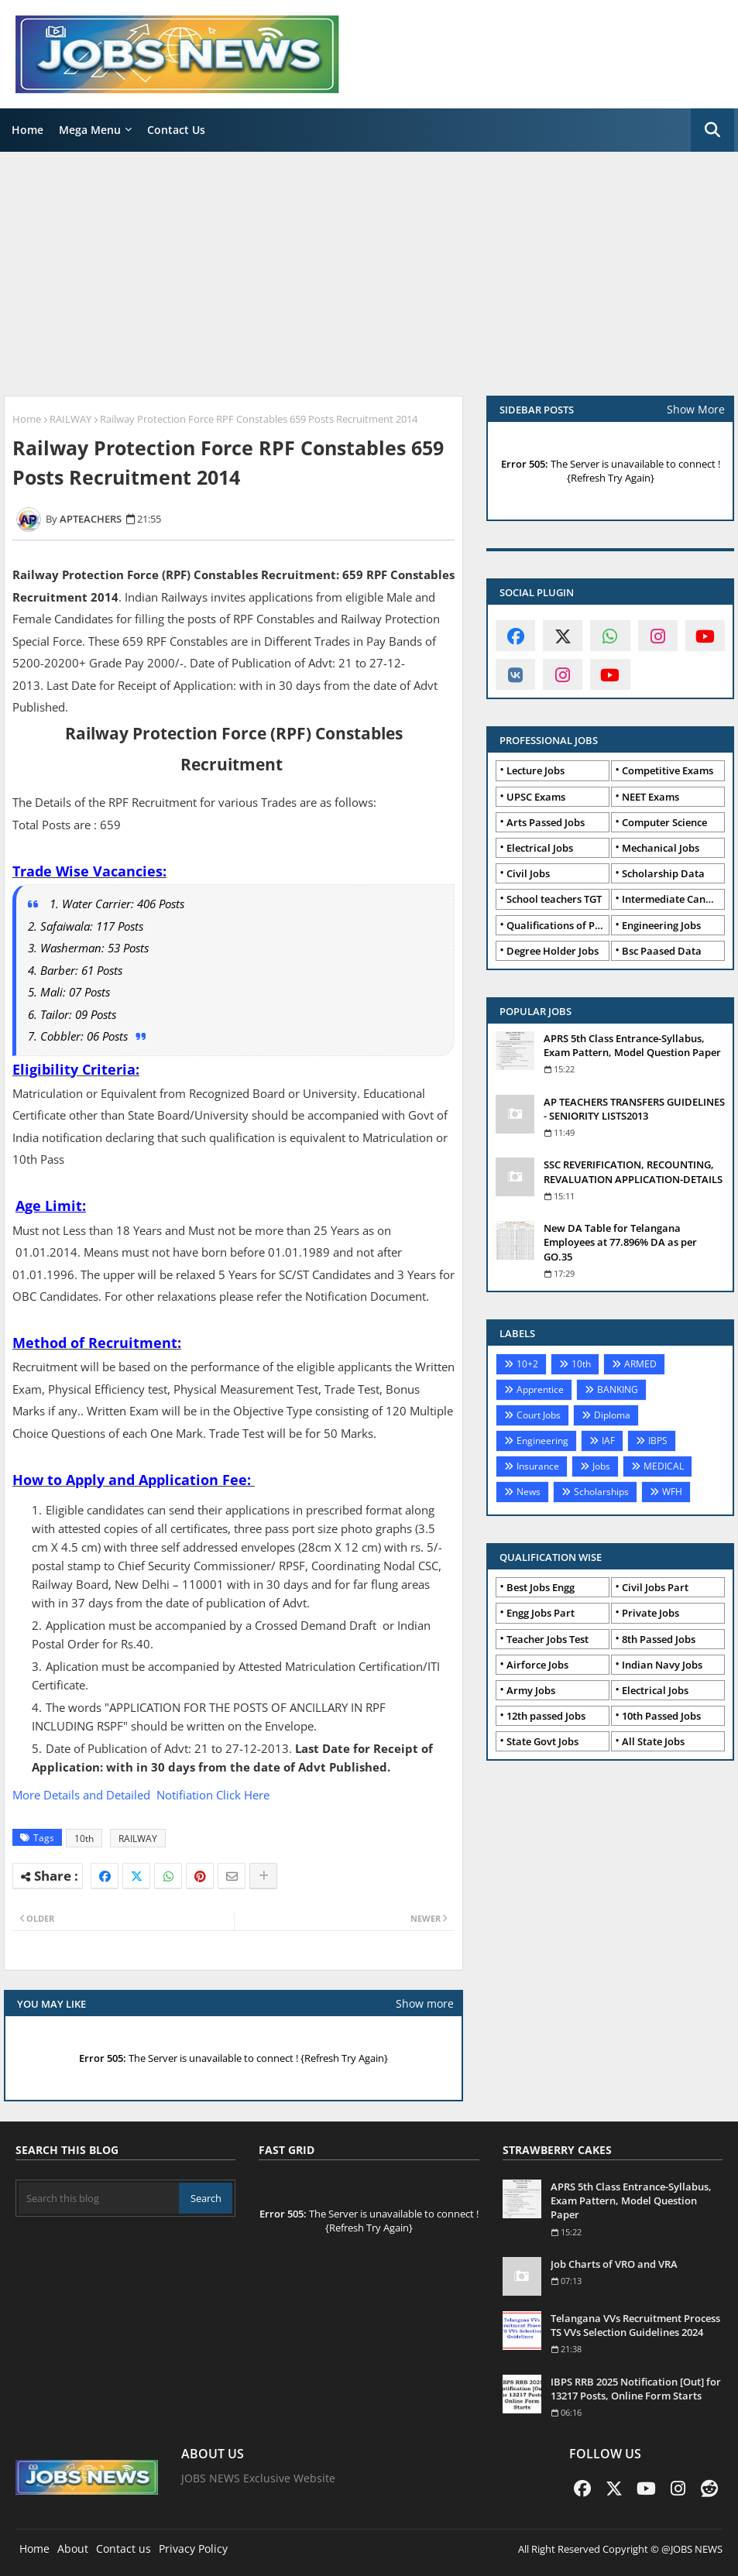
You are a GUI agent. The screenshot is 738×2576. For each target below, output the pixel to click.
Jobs (601, 1466)
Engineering (542, 1440)
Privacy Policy (193, 2548)
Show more (425, 2003)
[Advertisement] (369, 275)
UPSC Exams (535, 797)
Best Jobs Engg (540, 1587)
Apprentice (540, 1389)
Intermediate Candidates (673, 899)
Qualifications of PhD (557, 925)
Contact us (123, 2548)
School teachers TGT (554, 899)
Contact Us (176, 129)
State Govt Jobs (542, 1741)
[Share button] (263, 1876)
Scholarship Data (663, 873)
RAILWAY (70, 419)
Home (27, 129)
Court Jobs (539, 1415)
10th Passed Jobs (661, 1716)
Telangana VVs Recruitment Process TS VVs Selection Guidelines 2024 (635, 2325)
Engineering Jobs (661, 925)
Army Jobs (530, 1690)
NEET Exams (650, 797)
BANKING (617, 1389)
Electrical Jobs (539, 848)
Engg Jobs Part (540, 1613)
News (529, 1491)
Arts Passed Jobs (545, 822)
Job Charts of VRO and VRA (614, 2264)
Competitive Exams (667, 770)
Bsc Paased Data (662, 951)
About (72, 2548)
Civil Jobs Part (655, 1587)
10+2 (527, 1363)
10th (84, 1838)
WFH (672, 1491)
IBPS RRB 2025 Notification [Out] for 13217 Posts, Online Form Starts (636, 2389)
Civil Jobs (528, 873)
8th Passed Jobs (658, 1639)
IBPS (658, 1440)
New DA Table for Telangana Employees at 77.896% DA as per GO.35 (620, 1242)
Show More (696, 409)
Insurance (538, 1466)
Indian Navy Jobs (662, 1665)
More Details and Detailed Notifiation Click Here (140, 1795)
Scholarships (601, 1491)
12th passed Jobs (545, 1716)
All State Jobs (653, 1741)
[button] (712, 130)
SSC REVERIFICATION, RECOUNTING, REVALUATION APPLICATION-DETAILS (633, 1171)
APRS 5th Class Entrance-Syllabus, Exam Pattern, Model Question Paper (632, 1045)
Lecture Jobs (535, 770)
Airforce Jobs (537, 1665)
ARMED (640, 1363)
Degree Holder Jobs (552, 951)
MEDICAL (664, 1466)
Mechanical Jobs (660, 848)
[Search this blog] (99, 2198)
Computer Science (664, 822)
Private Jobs (650, 1613)
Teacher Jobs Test (547, 1639)
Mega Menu (90, 129)
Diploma (612, 1415)
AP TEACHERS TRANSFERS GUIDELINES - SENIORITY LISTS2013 (634, 1109)
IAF (608, 1440)
